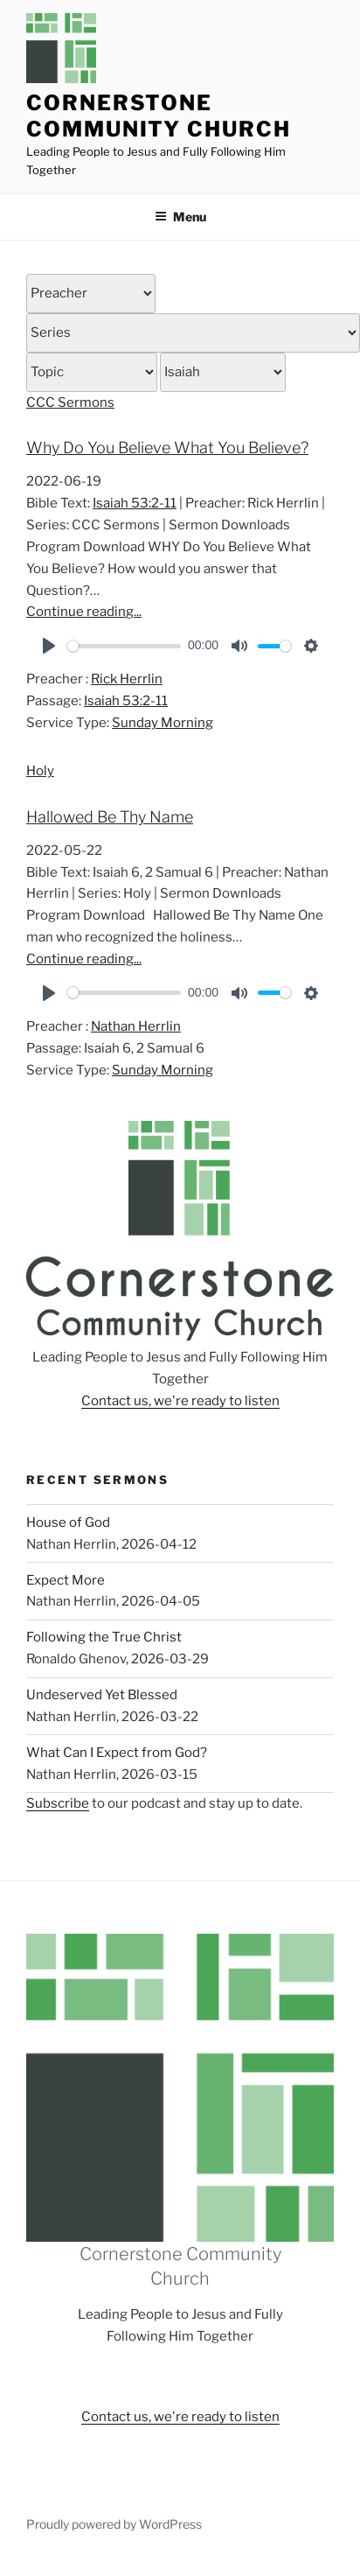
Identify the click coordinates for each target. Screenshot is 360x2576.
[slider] (124, 646)
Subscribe (57, 1803)
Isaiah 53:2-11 (135, 503)
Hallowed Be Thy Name (109, 817)
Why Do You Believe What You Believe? (167, 447)
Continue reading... (84, 612)
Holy (40, 771)
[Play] (49, 646)
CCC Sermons (70, 402)
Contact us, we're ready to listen (180, 1401)
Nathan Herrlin (136, 1026)
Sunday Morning (162, 723)
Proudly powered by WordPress (114, 2523)
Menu (180, 216)
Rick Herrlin (127, 679)
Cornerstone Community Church (158, 116)
